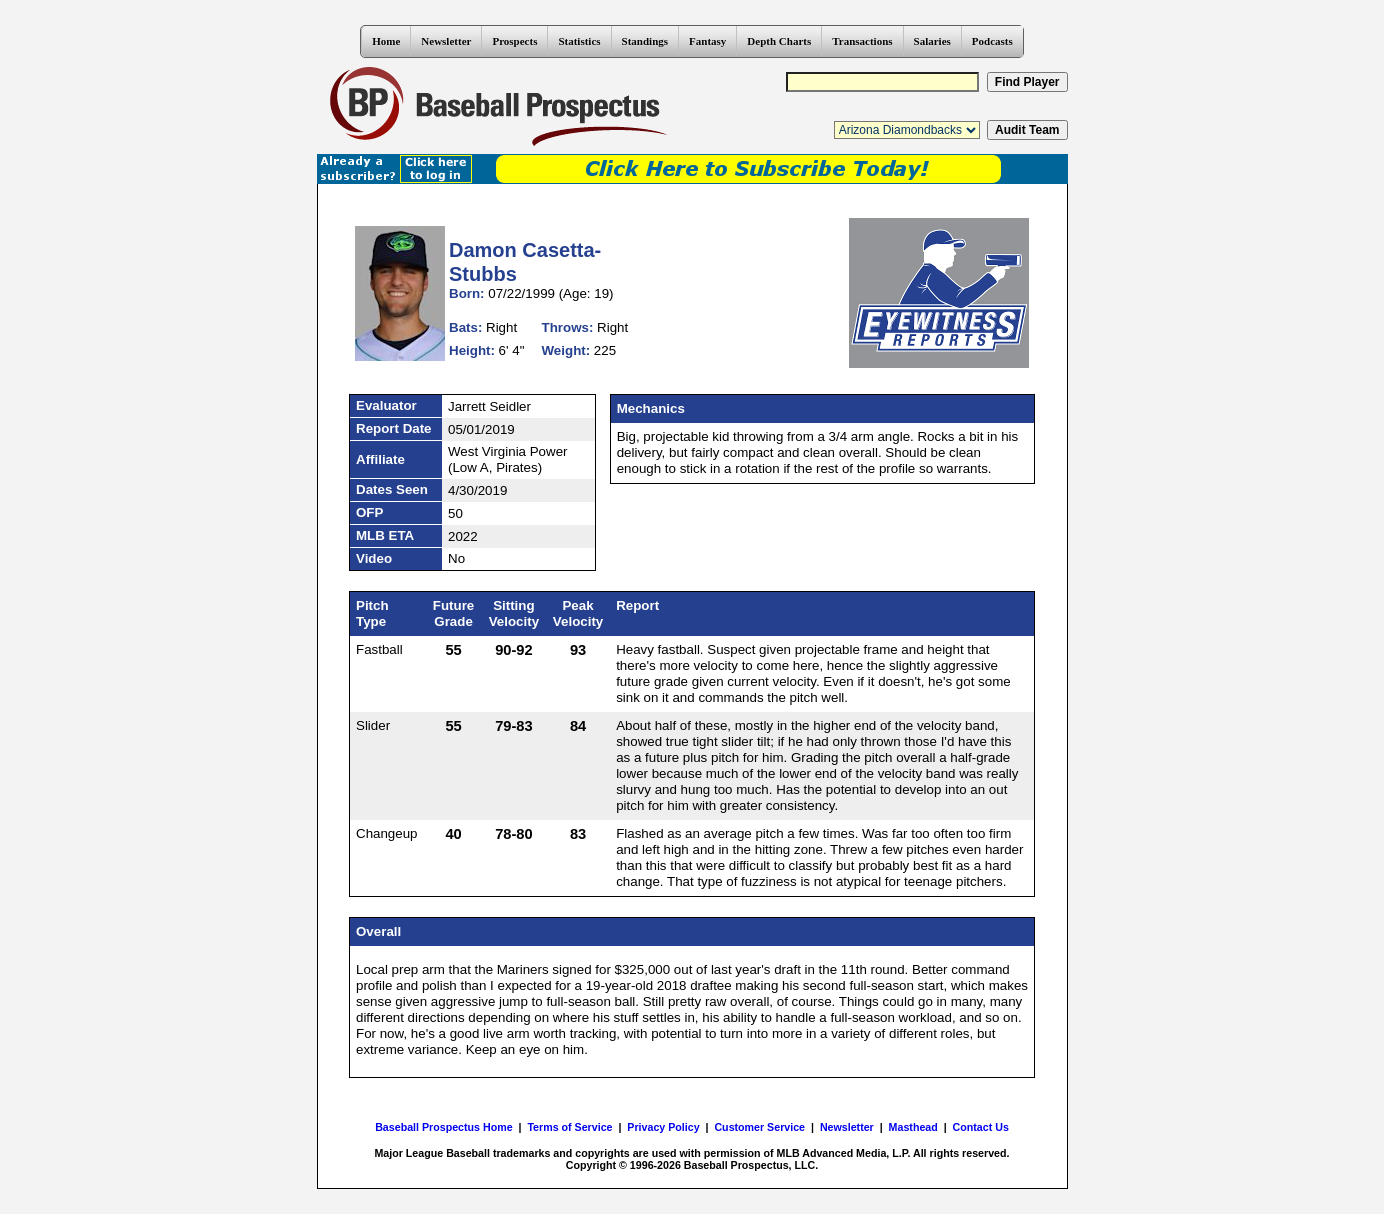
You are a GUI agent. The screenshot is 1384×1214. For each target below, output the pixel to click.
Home (386, 41)
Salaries (932, 41)
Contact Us (981, 1127)
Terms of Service (569, 1127)
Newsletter (446, 41)
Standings (645, 41)
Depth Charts (779, 41)
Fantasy (707, 41)
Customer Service (759, 1127)
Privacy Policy (663, 1127)
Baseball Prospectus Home (443, 1127)
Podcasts (992, 41)
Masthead (913, 1127)
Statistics (579, 41)
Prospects (514, 41)
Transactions (862, 41)
